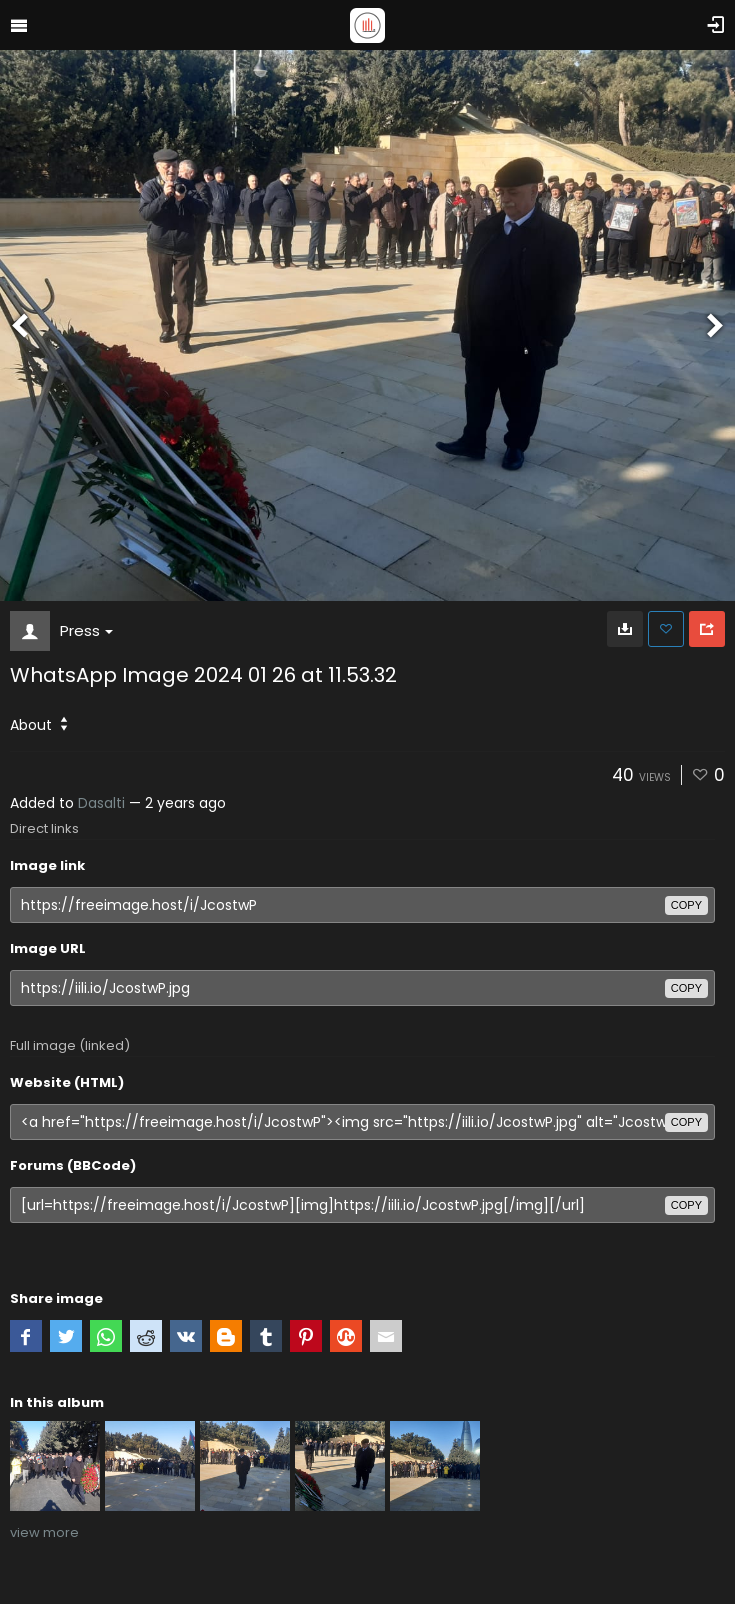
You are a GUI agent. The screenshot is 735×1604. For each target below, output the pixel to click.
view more (44, 1532)
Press (86, 630)
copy (686, 905)
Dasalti (101, 803)
